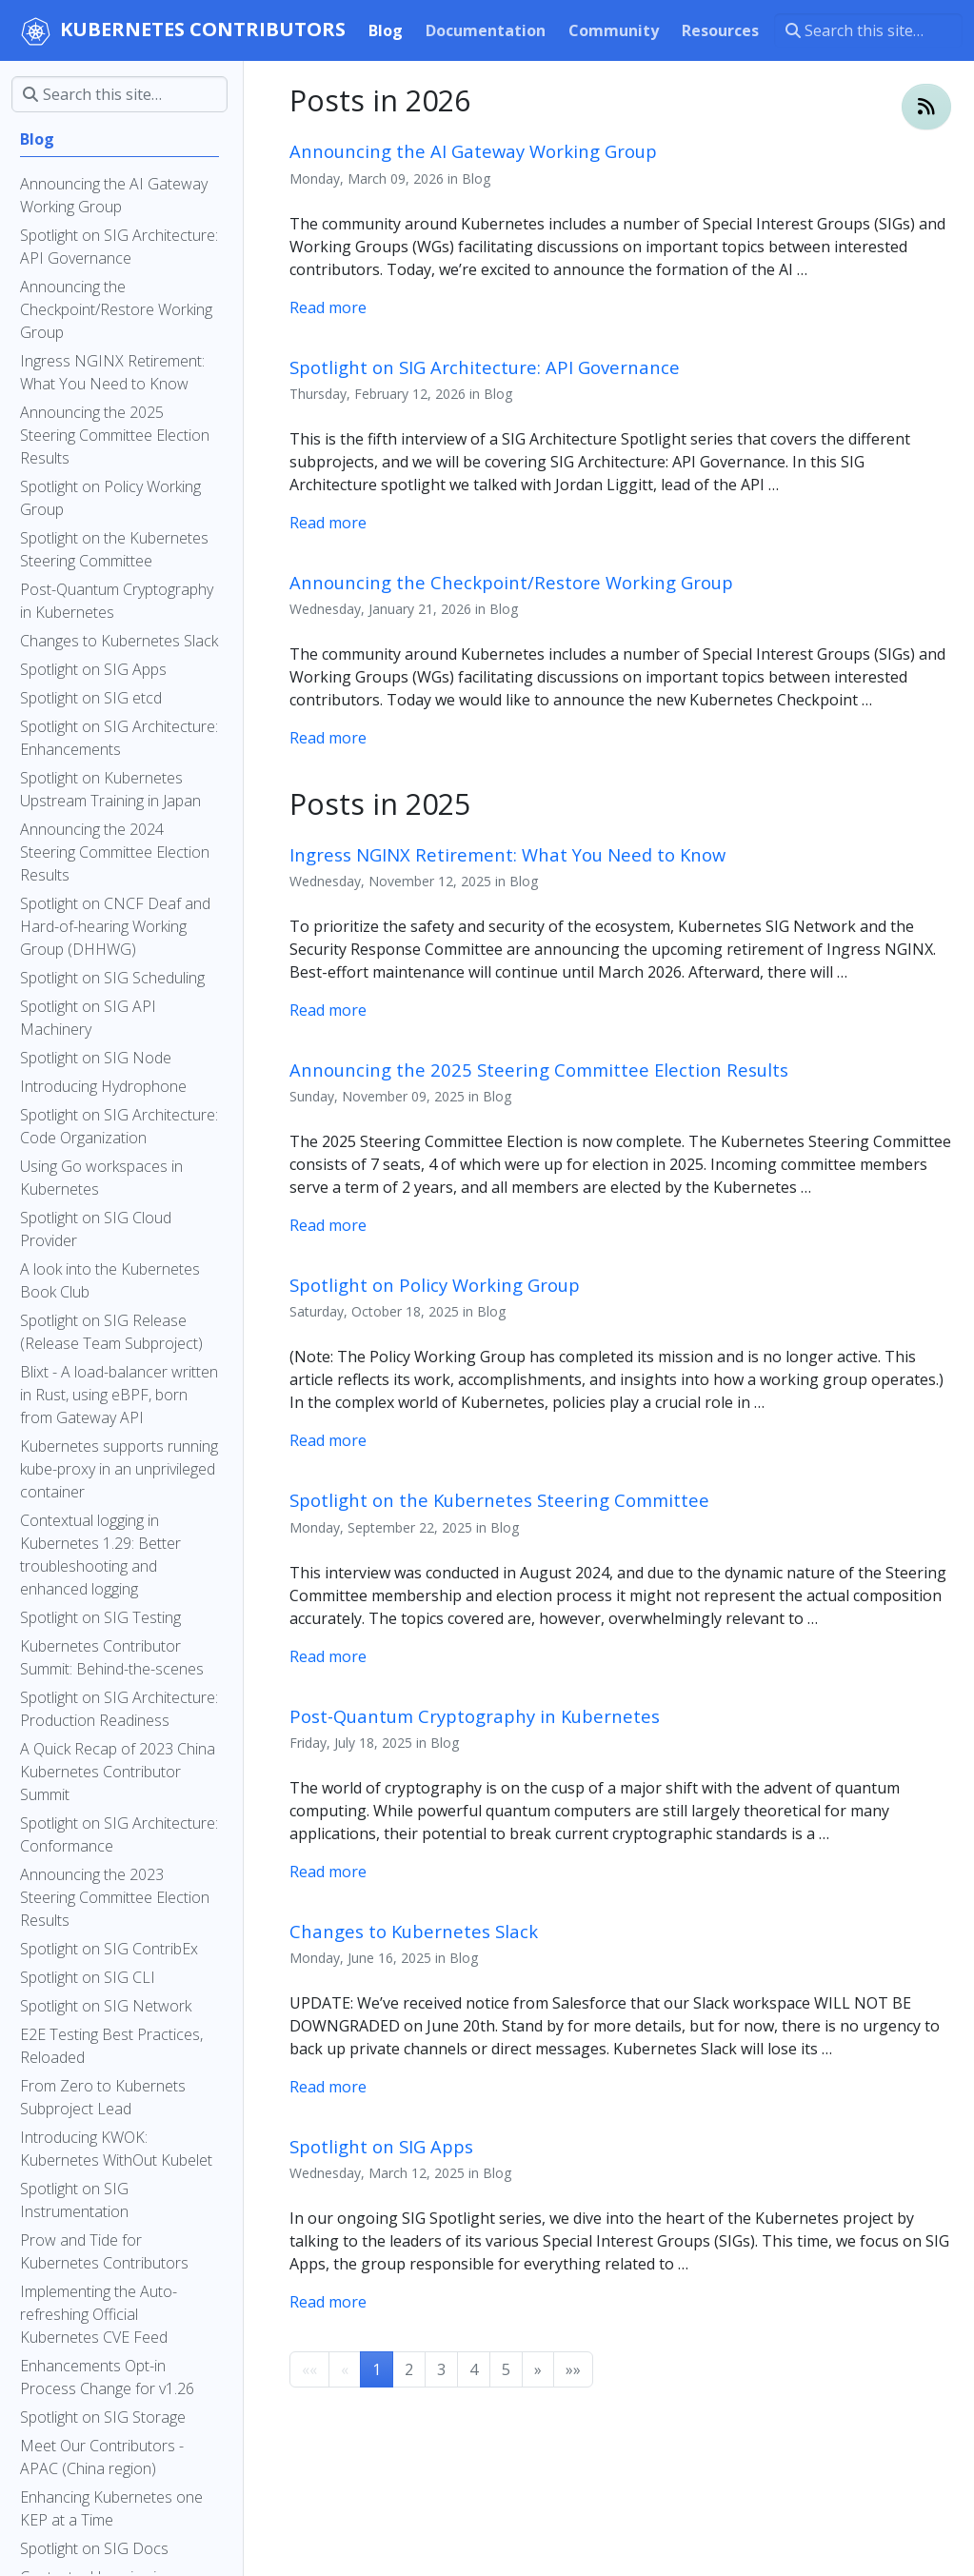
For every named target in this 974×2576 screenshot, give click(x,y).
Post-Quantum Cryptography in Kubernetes (474, 1716)
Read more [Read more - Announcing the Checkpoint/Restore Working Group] (328, 737)
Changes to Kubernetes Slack (413, 1931)
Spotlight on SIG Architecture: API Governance (484, 367)
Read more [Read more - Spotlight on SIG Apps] (328, 2301)
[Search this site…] (868, 30)
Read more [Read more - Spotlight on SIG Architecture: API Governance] (328, 522)
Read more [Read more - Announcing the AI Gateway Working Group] (328, 307)
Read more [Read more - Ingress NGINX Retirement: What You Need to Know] (328, 1010)
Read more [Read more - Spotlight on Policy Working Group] (328, 1440)
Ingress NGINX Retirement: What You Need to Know (507, 854)
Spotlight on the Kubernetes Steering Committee (499, 1500)
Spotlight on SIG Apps (381, 2146)
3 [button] (441, 2369)
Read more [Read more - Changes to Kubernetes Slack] (328, 2086)
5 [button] (506, 2369)
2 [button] (409, 2369)
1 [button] (376, 2369)
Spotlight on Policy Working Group (434, 1285)
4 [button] (473, 2369)
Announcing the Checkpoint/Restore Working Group (511, 582)
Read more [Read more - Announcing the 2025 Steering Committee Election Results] (328, 1225)
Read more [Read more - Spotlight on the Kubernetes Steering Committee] (328, 1656)
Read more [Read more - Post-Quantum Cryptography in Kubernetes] (328, 1871)
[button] (538, 2369)
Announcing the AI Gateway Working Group (473, 151)
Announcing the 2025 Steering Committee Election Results (538, 1069)
